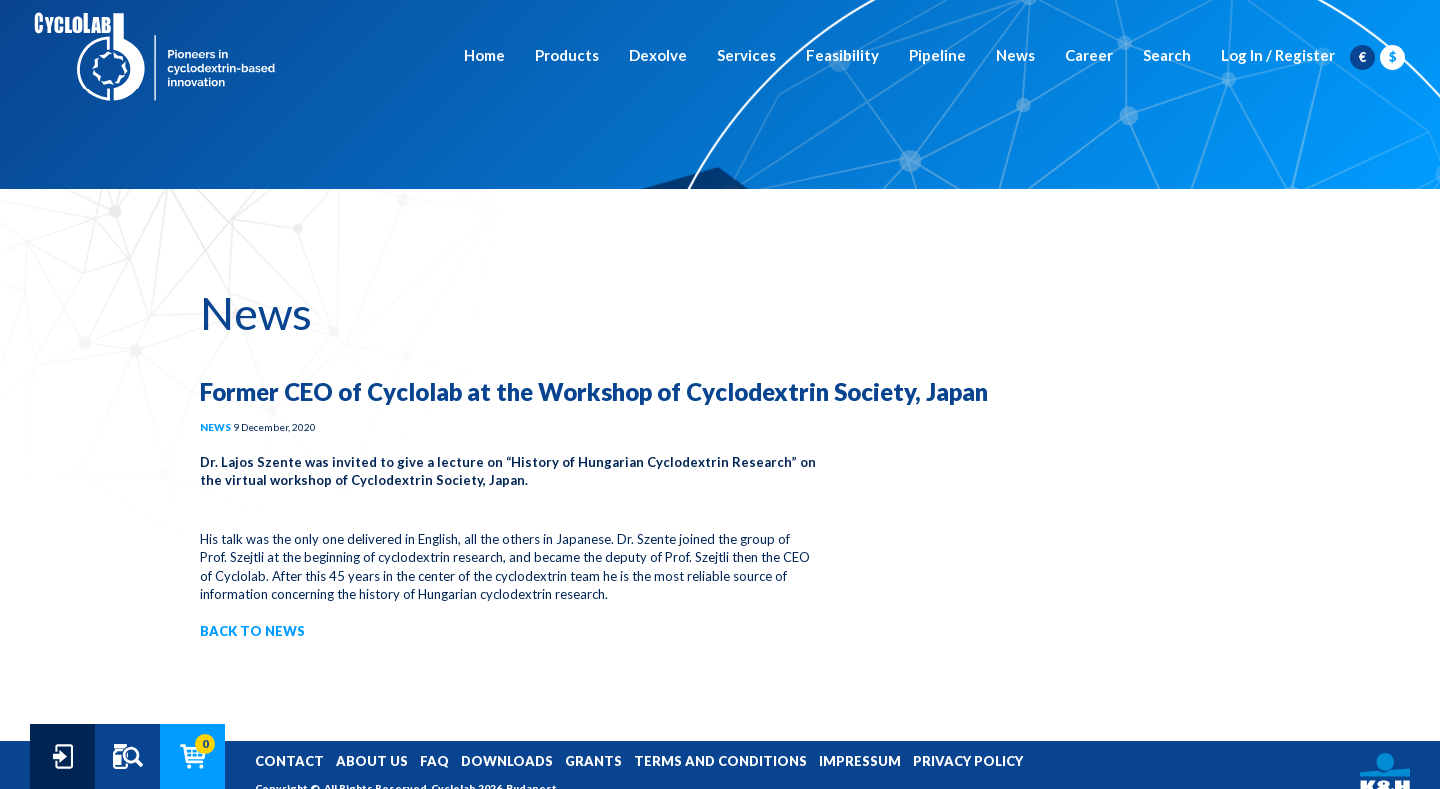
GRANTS (593, 761)
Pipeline (937, 55)
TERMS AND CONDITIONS (720, 761)
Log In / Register (1278, 55)
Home (484, 55)
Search (1167, 55)
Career (1089, 55)
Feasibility (842, 55)
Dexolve (658, 55)
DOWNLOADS (507, 761)
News (1015, 55)
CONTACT (289, 761)
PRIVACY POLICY (968, 761)
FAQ (434, 761)
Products (567, 55)
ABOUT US (372, 761)
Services (746, 55)
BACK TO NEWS (252, 631)
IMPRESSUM (860, 761)
